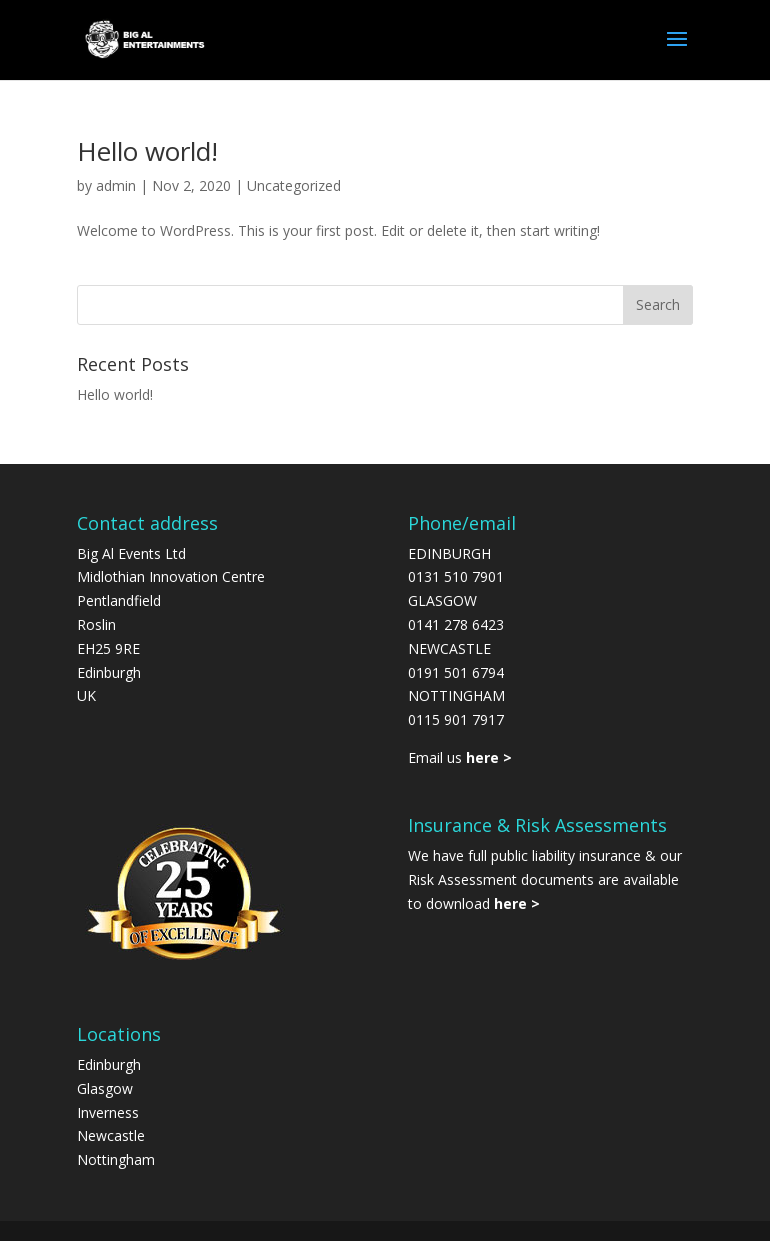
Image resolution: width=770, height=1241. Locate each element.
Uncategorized (294, 185)
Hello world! (147, 151)
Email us (460, 757)
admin (116, 185)
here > (517, 903)
